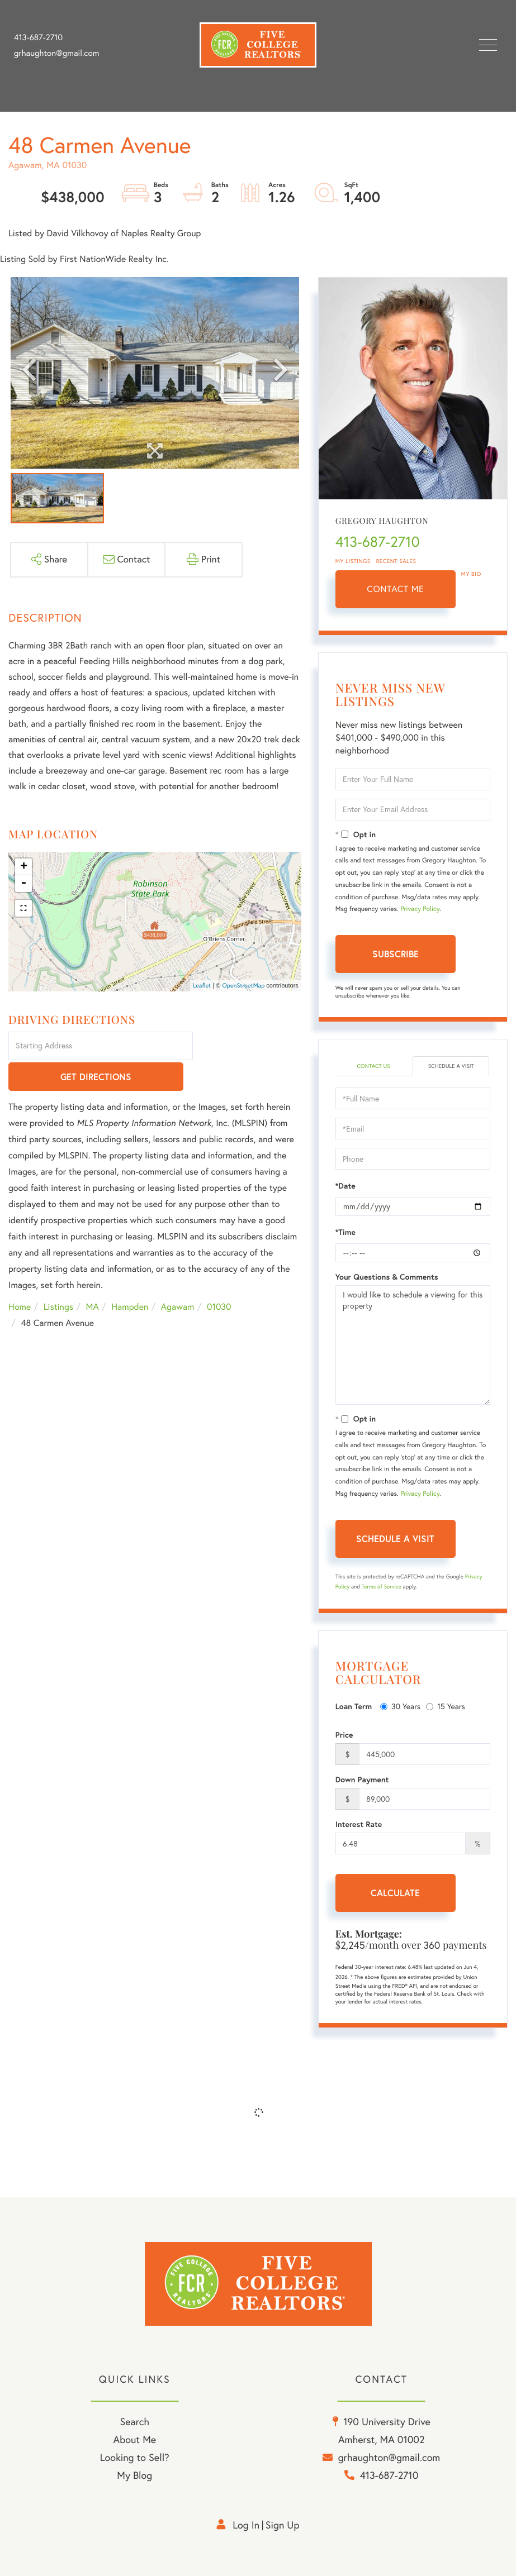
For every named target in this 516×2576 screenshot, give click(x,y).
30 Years (400, 1706)
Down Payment (362, 1779)
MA (92, 1276)
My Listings (353, 561)
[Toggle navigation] (488, 45)
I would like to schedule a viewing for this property (412, 1345)
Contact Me (395, 589)
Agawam (178, 1276)
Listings (58, 1276)
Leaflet (202, 985)
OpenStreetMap (243, 985)
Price (344, 1735)
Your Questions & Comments (386, 1277)
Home (19, 1276)
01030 (219, 1276)
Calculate (395, 1892)
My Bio (471, 574)
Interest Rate (358, 1824)
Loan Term (353, 1706)
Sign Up (283, 2524)
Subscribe (395, 954)
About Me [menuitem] (134, 2439)
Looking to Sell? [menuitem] (134, 2457)
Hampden (129, 1276)
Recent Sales (396, 561)
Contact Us (373, 1066)
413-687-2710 (38, 37)
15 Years (445, 1706)
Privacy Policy (419, 909)
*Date (345, 1186)
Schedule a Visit (451, 1066)
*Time (345, 1232)
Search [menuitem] (134, 2421)
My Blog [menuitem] (134, 2475)
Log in (246, 2524)
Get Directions (248, 1046)
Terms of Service (381, 1586)
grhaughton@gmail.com (56, 53)
